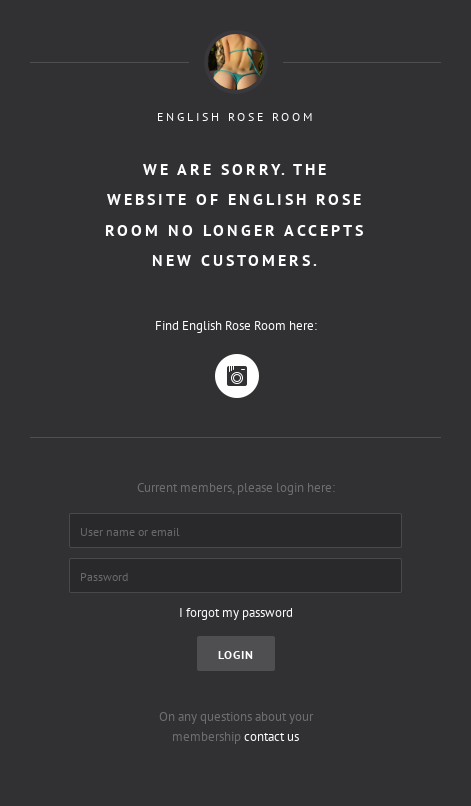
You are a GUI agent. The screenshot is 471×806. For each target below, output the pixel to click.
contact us (271, 736)
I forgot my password (236, 612)
